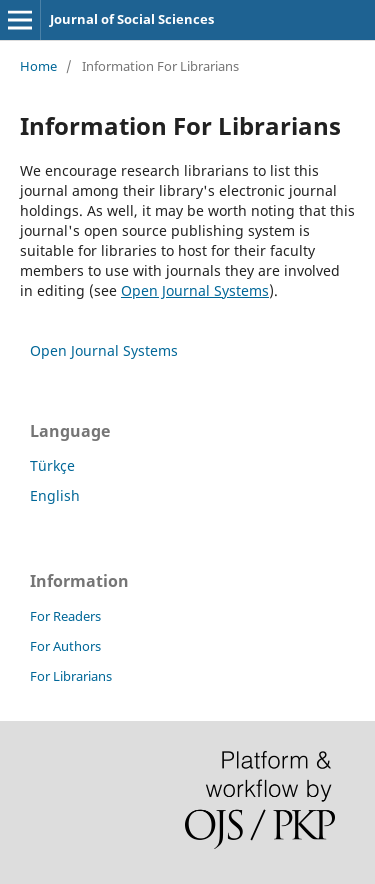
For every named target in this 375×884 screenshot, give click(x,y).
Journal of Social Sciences (132, 19)
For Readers (65, 616)
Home (38, 66)
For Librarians (71, 676)
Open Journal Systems (195, 290)
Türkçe (52, 465)
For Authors (65, 646)
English (55, 495)
